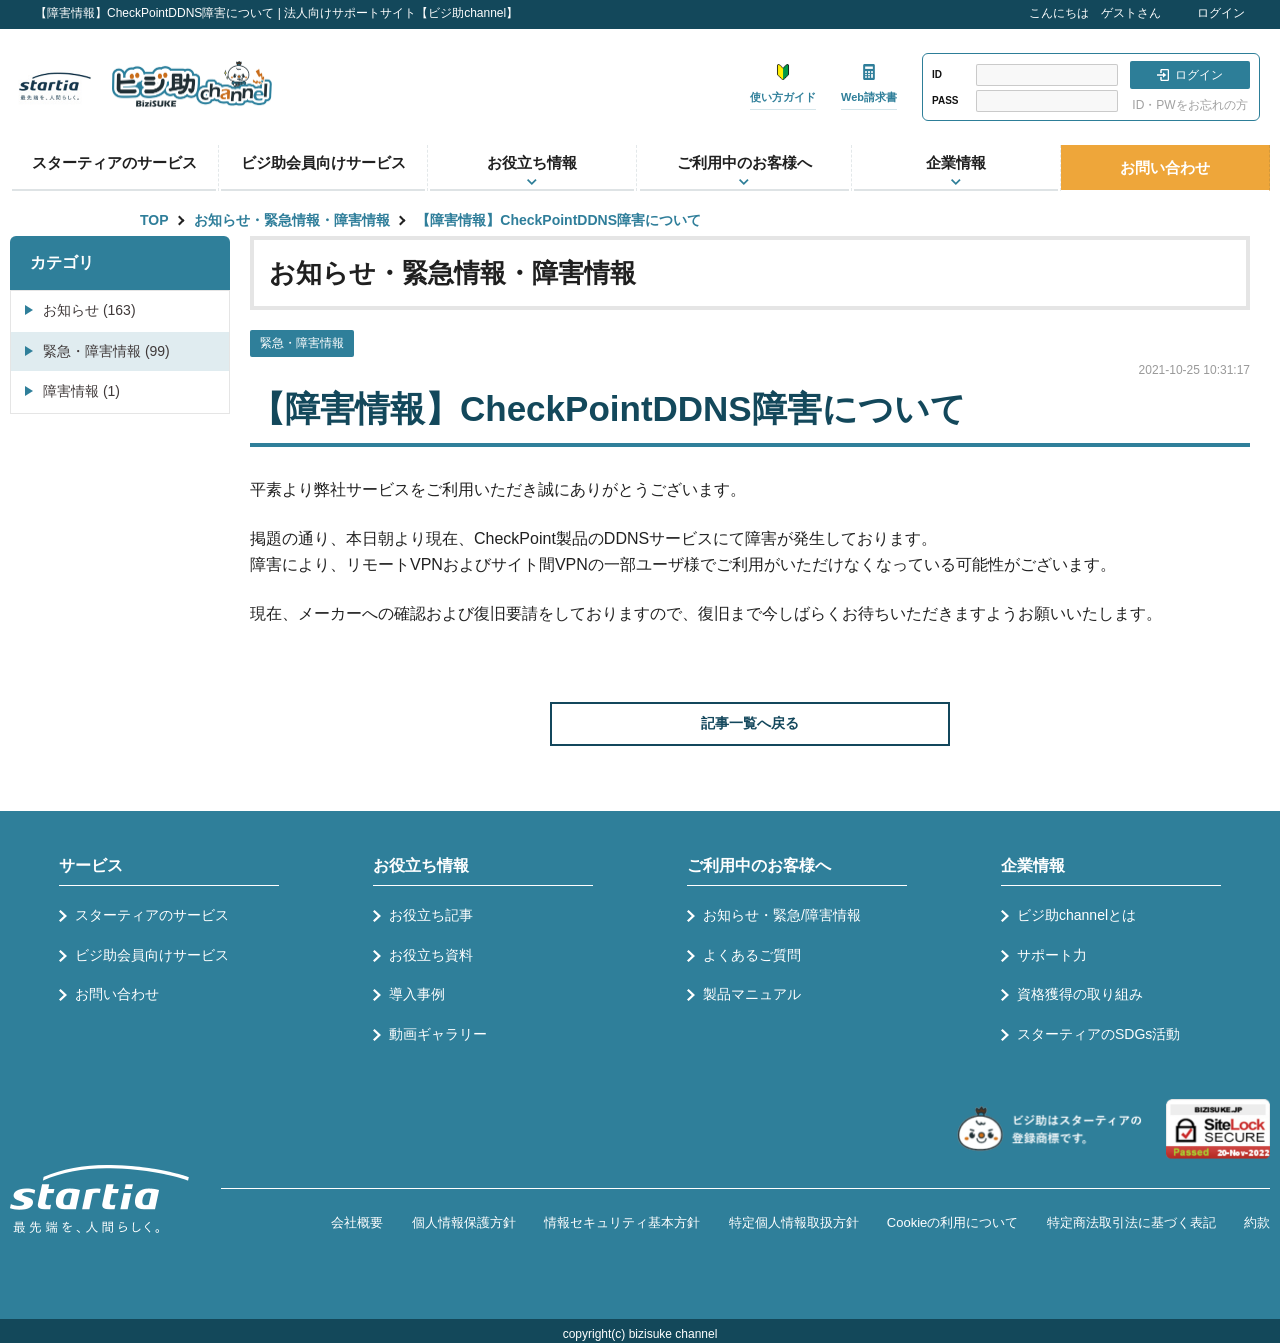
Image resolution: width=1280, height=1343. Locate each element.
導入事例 (417, 994)
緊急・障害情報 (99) (106, 351)
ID (937, 74)
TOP (154, 220)
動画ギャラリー (438, 1034)
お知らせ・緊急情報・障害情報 (292, 220)
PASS (945, 100)
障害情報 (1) (81, 391)
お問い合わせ (1165, 167)
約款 (1257, 1222)
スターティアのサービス (114, 162)
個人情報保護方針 (464, 1222)
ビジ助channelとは (1076, 915)
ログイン (1221, 13)
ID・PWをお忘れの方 (1189, 105)
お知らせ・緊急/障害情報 (782, 915)
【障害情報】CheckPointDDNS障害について (558, 220)
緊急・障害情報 (302, 343)
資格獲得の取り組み (1080, 994)
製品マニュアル (752, 994)
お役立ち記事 (431, 915)
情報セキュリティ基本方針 (622, 1222)
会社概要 (357, 1222)
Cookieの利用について (952, 1222)
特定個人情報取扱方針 (794, 1222)
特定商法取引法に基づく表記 (1131, 1222)
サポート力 (1052, 955)
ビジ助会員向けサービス (323, 162)
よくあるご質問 (752, 955)
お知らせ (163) (89, 310)
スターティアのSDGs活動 (1098, 1034)
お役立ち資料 (431, 955)
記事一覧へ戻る (750, 723)
